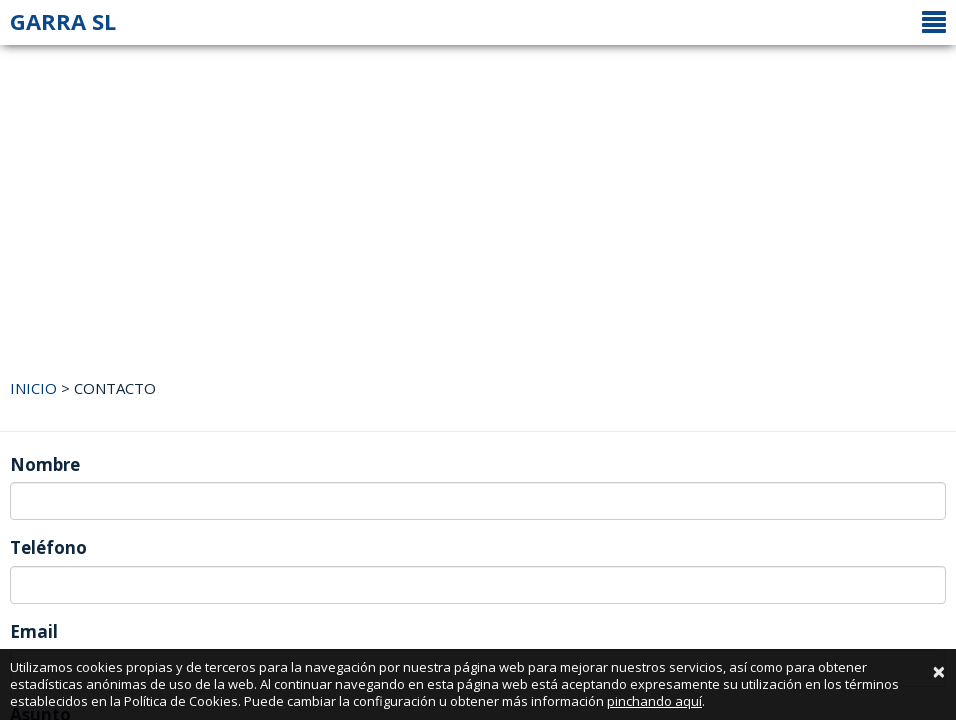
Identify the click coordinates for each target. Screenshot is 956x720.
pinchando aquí (654, 701)
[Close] (939, 671)
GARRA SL (63, 21)
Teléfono (48, 547)
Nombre (45, 464)
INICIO (33, 388)
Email (34, 631)
